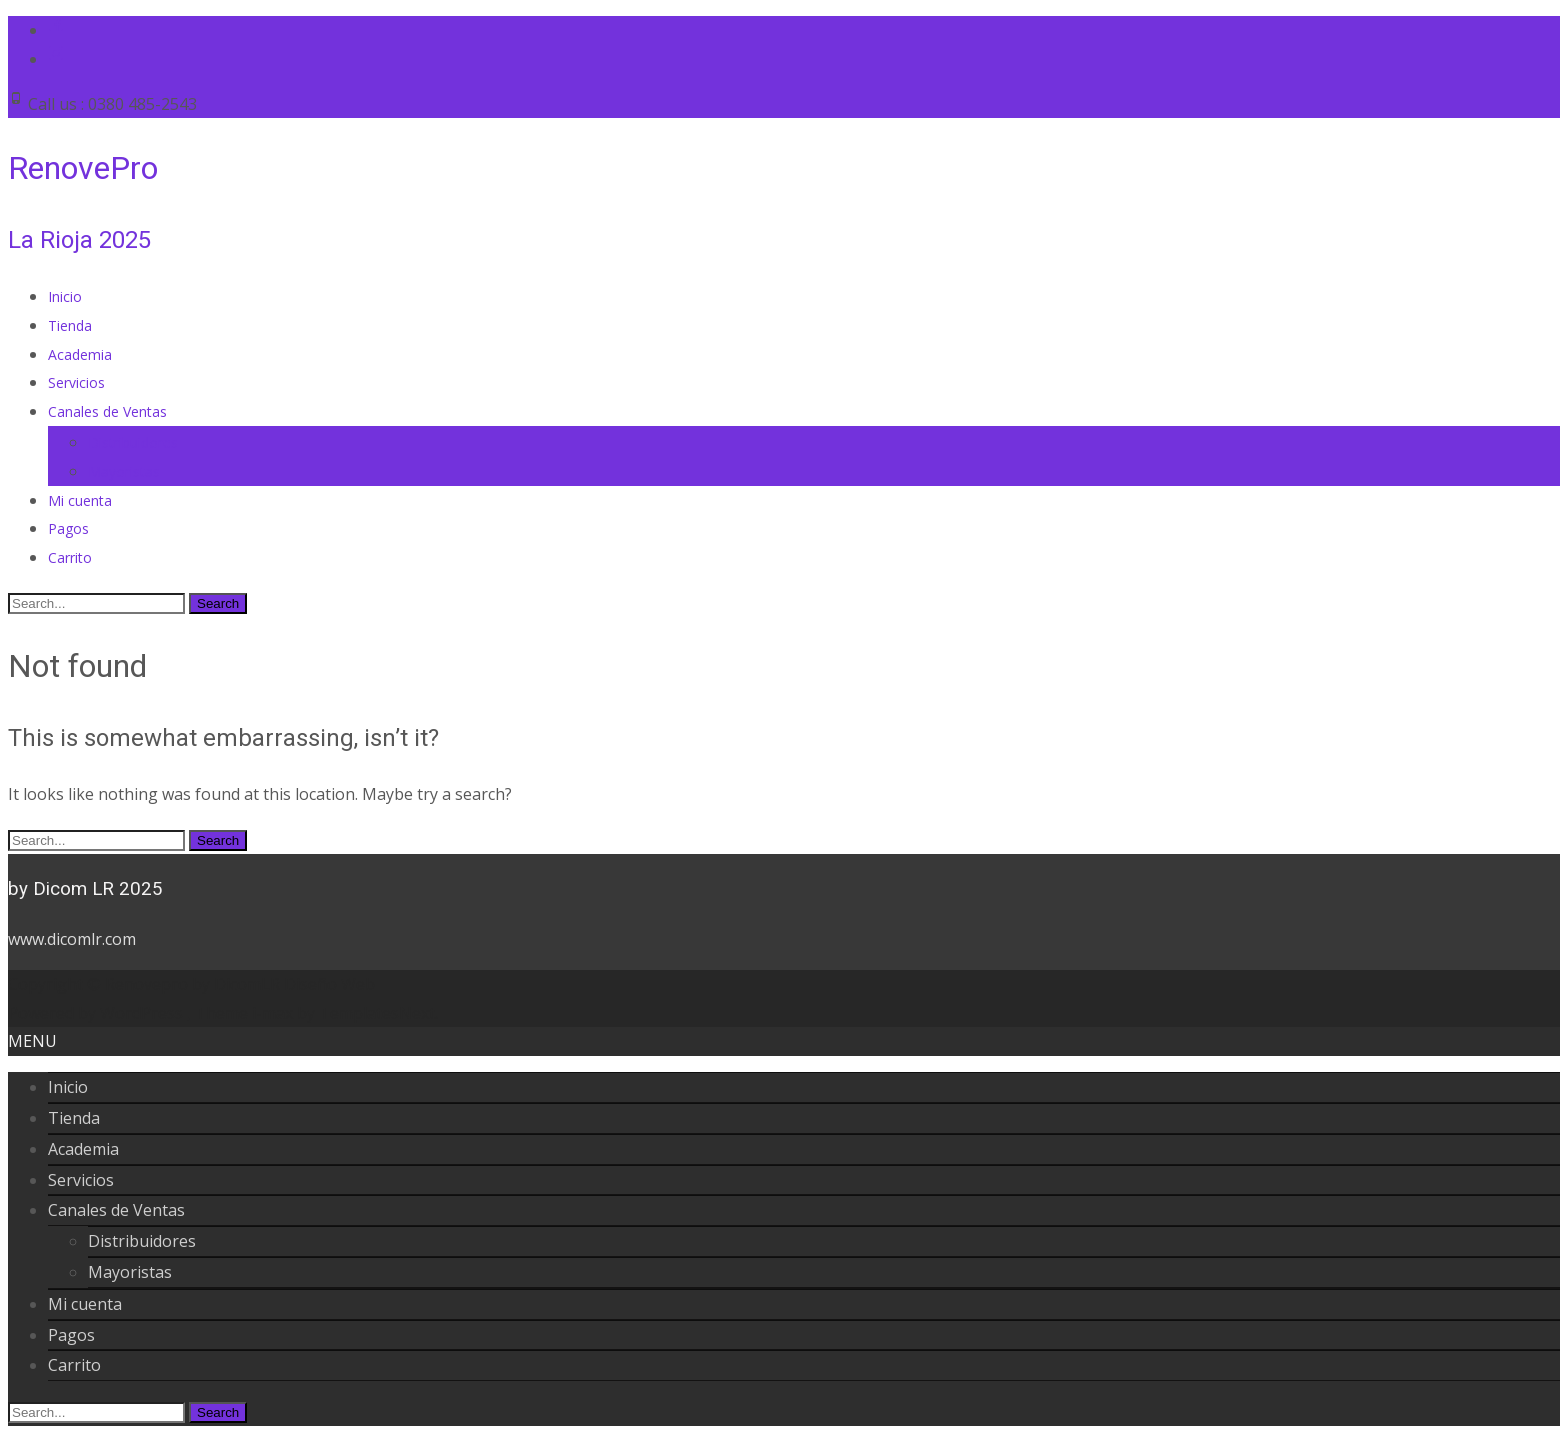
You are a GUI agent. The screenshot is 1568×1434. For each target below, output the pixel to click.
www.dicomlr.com (72, 939)
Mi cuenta (80, 500)
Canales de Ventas (107, 411)
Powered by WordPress (97, 1013)
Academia (80, 354)
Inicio (65, 296)
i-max (274, 1013)
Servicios (76, 382)
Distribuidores (133, 442)
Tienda (70, 325)
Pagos (68, 528)
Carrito (70, 557)
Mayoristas (124, 471)
